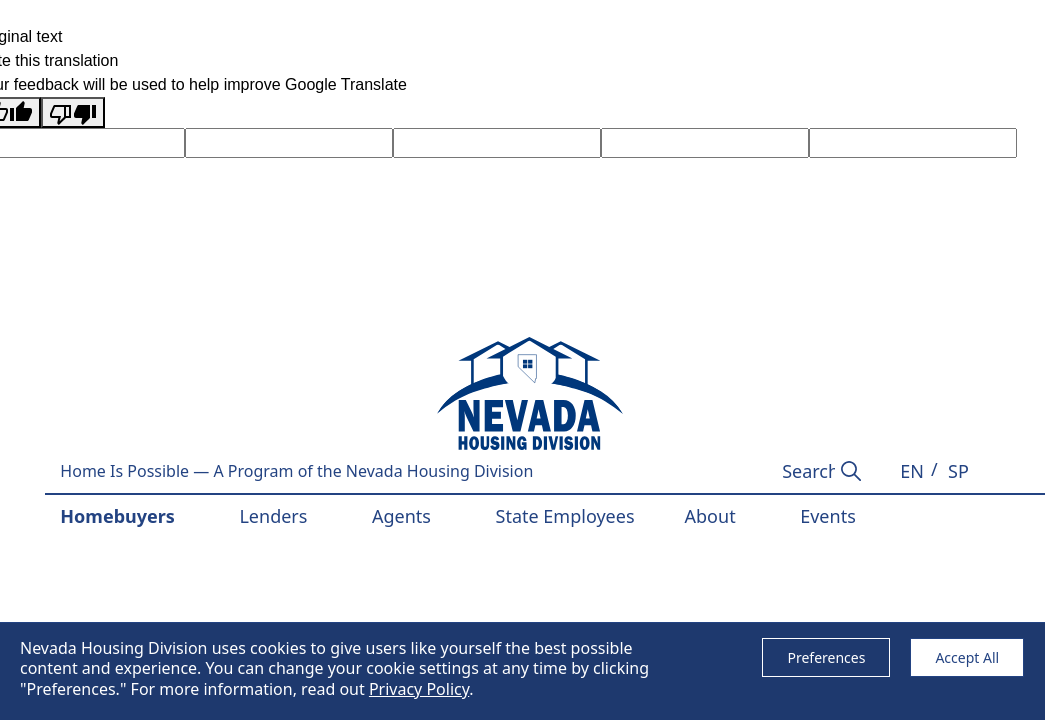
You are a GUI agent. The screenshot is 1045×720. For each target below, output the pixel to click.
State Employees (565, 516)
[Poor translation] (73, 112)
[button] (912, 471)
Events (828, 516)
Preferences (826, 657)
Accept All (967, 657)
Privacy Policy (419, 689)
